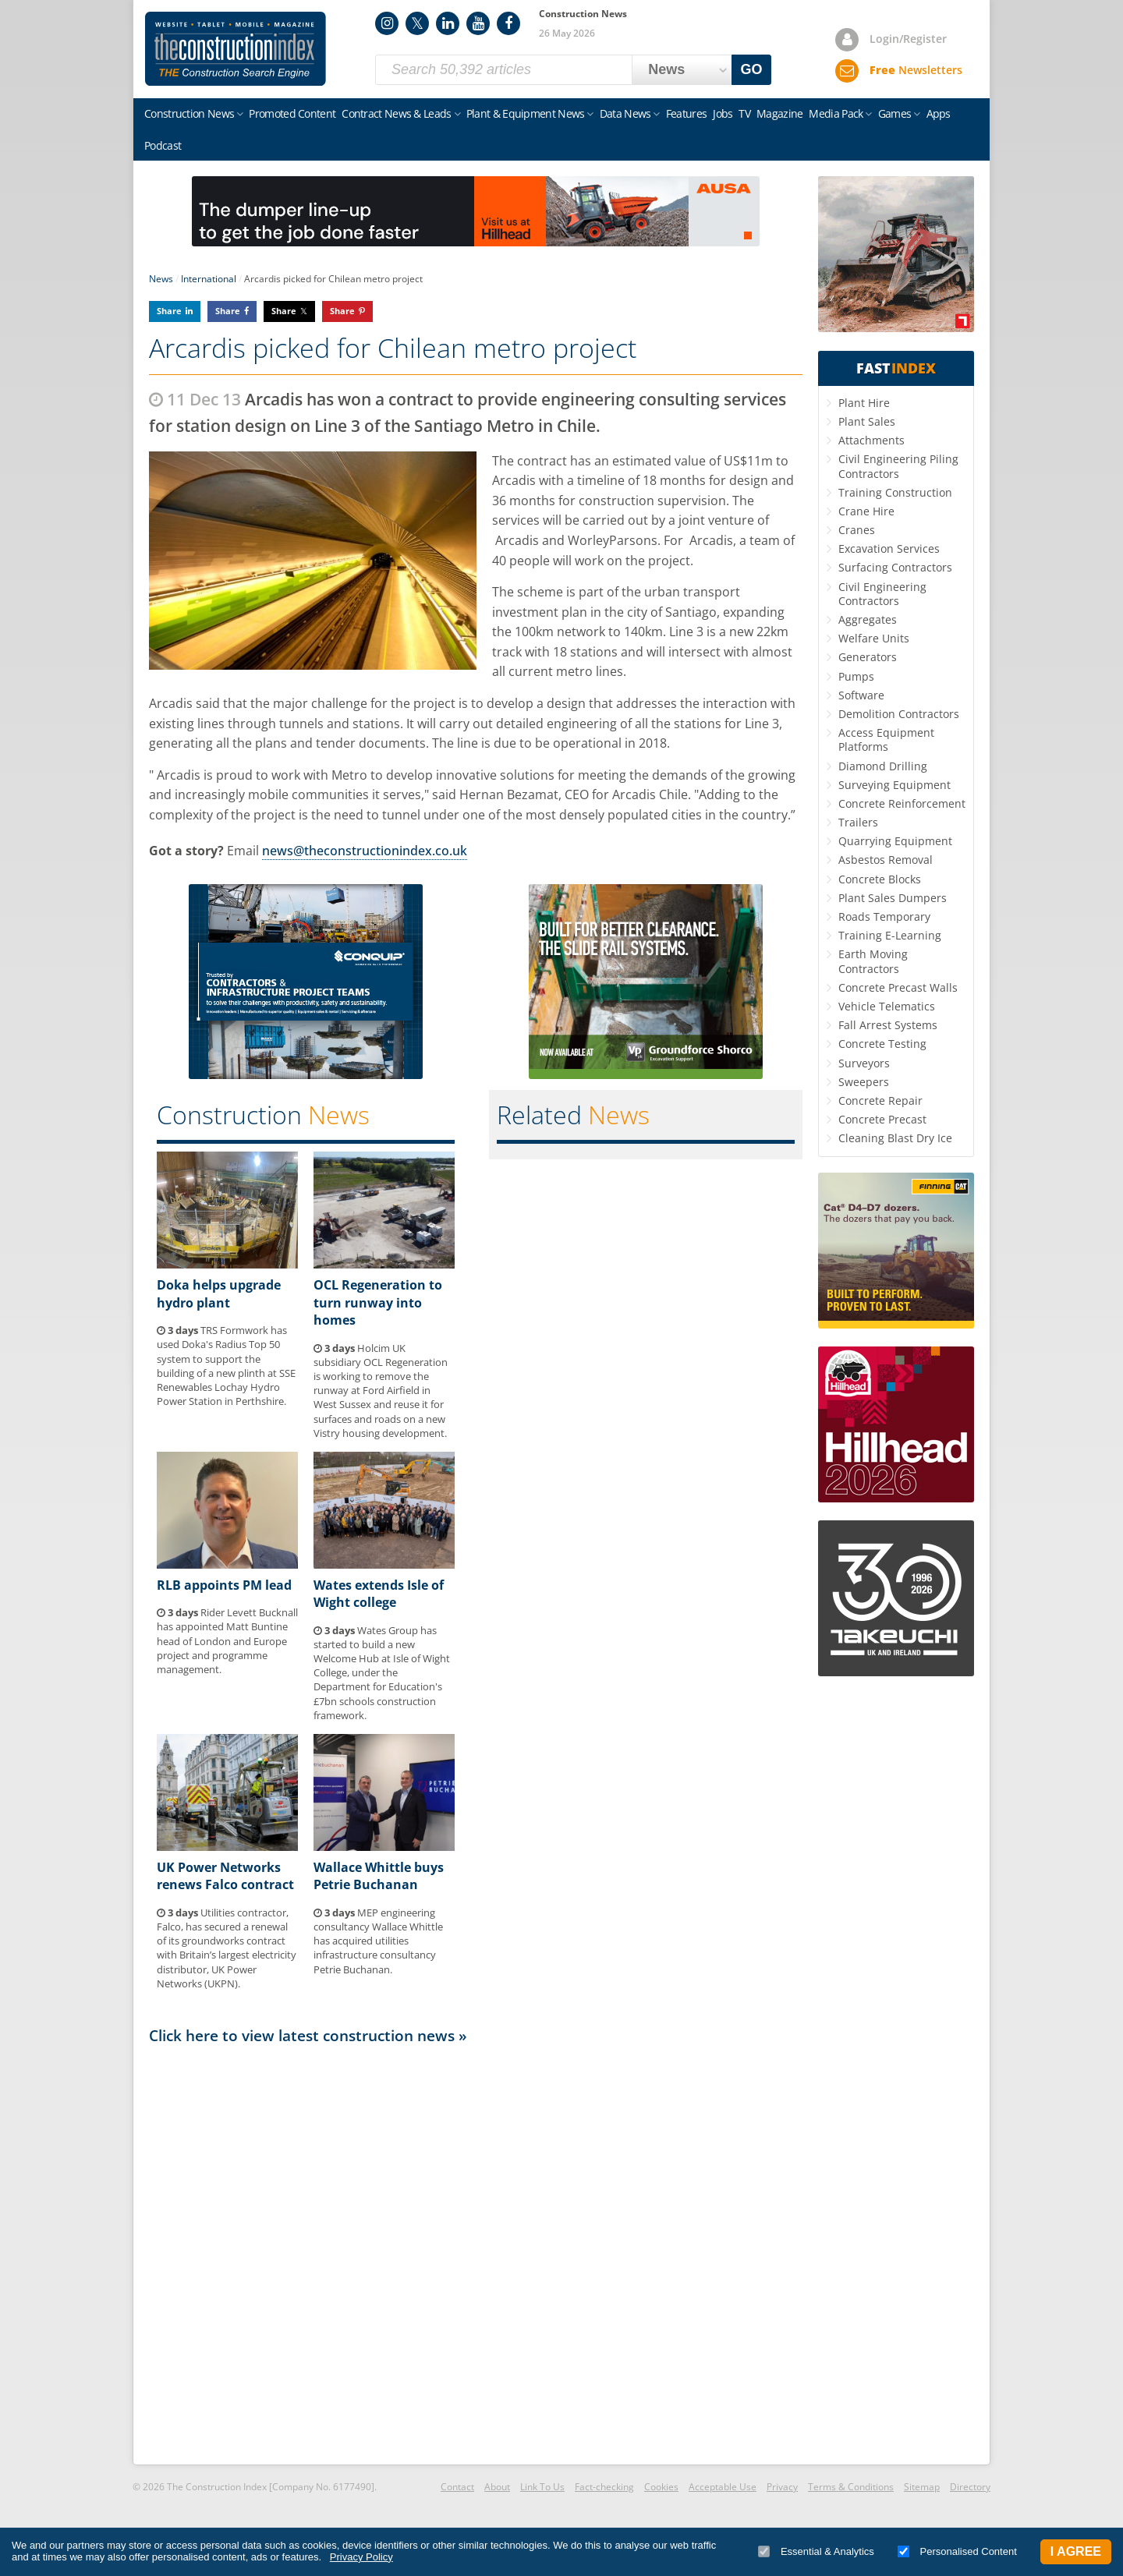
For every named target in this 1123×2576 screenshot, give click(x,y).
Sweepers (863, 1081)
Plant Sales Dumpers (892, 897)
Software (861, 695)
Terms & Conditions (851, 2486)
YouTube (478, 23)
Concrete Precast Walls (898, 987)
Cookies (661, 2486)
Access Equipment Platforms (886, 739)
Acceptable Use (722, 2486)
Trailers (858, 822)
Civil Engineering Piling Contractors (898, 465)
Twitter (417, 23)
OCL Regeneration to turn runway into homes (378, 1302)
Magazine (779, 113)
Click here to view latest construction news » (308, 2035)
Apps (938, 113)
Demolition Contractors (898, 713)
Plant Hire (864, 402)
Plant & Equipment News (525, 113)
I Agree (1075, 2551)
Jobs (722, 113)
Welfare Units (873, 638)
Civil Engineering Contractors (882, 593)
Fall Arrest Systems (887, 1024)
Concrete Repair (880, 1100)
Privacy (782, 2486)
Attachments (871, 440)
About (497, 2486)
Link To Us (542, 2486)
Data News (625, 113)
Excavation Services (889, 548)
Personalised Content (957, 2551)
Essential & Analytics (816, 2551)
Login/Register (908, 38)
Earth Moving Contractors (873, 961)
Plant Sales (866, 421)
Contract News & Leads (396, 113)
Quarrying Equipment (895, 840)
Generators (867, 656)
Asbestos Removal (885, 859)
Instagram (387, 23)
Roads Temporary (884, 916)
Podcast (162, 145)
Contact (457, 2486)
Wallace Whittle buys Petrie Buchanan (379, 1876)
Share (169, 311)
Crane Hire (866, 511)
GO (752, 69)
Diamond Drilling (882, 766)
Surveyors (864, 1063)
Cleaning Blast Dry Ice (895, 1138)
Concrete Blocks (879, 879)
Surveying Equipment (894, 784)
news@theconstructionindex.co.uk (364, 850)
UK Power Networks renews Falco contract (225, 1876)
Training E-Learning (889, 935)
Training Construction (895, 492)
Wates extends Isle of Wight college (379, 1593)
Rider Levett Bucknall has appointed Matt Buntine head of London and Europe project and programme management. (227, 1640)
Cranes (856, 529)
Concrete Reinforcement (901, 803)
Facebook (508, 23)
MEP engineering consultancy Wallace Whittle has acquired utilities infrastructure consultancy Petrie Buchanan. (378, 1940)
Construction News (189, 113)
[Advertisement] (475, 2253)
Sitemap (922, 2486)
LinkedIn (447, 23)
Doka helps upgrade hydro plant (219, 1293)
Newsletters (916, 69)
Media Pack (836, 113)
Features (686, 113)
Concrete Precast (882, 1119)
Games (895, 113)
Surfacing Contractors (895, 567)
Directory (970, 2486)
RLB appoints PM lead (224, 1585)
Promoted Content (292, 113)
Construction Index (235, 49)
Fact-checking (604, 2486)
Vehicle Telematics (886, 1006)
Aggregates (867, 619)
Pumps (856, 676)
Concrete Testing (882, 1043)
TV (744, 113)
